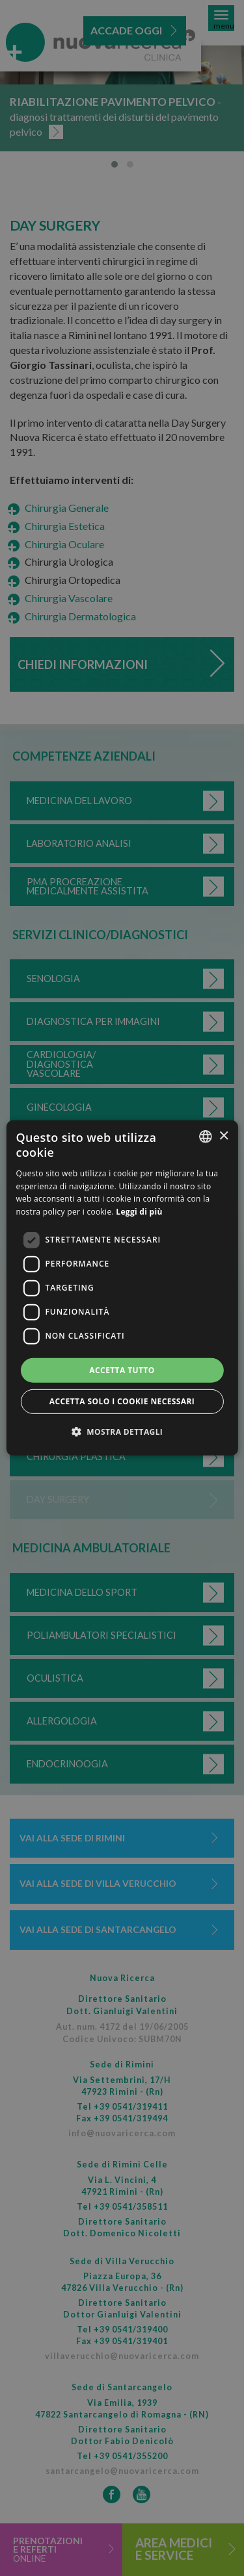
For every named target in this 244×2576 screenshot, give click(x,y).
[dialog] (121, 1288)
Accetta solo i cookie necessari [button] (122, 1401)
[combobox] (205, 1136)
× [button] (223, 1136)
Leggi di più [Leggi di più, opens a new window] (139, 1211)
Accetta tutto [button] (121, 1370)
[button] (122, 1431)
